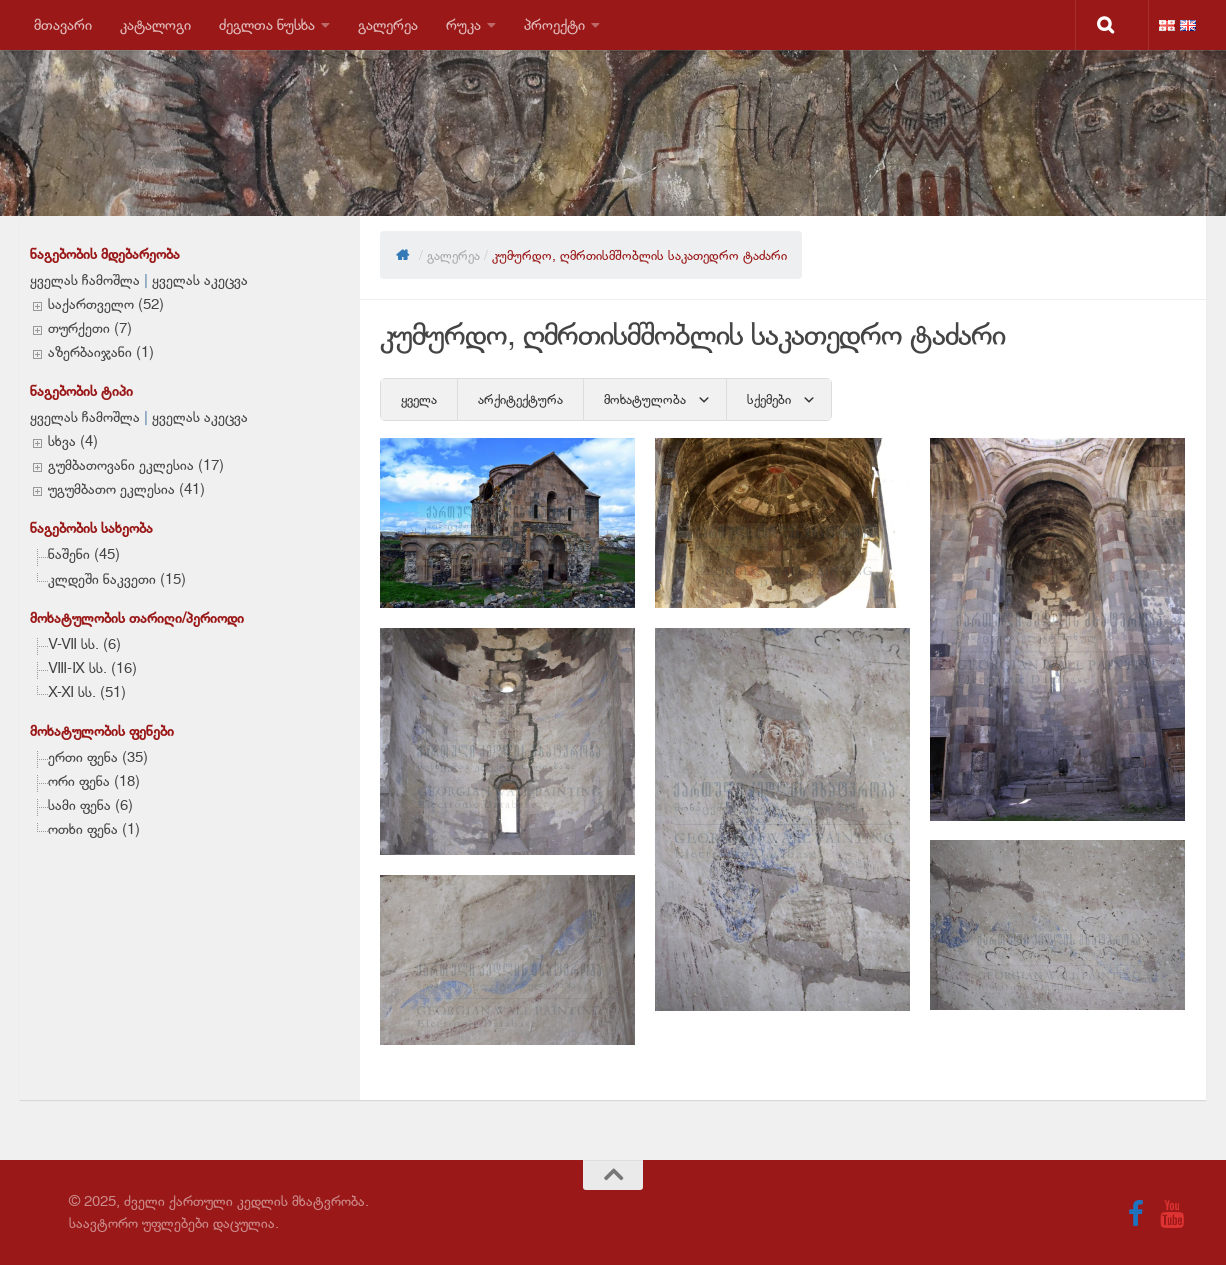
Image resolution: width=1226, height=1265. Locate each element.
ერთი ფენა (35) (98, 757)
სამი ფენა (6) (90, 805)
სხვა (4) (73, 441)
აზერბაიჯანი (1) (101, 352)
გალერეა (388, 24)
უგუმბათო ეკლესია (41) (126, 489)
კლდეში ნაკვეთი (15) (117, 579)
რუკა (463, 24)
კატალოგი (155, 24)
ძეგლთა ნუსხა (267, 24)
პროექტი (554, 24)
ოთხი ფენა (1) (94, 829)
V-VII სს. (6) (84, 644)
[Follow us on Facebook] (1136, 1214)
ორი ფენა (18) (94, 781)
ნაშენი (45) (84, 554)
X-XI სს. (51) (87, 692)
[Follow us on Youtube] (1172, 1214)
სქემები (769, 399)
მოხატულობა (645, 399)
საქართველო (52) (106, 304)
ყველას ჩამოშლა (85, 280)
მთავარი (63, 24)
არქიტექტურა (520, 399)
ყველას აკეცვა (200, 280)
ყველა (419, 399)
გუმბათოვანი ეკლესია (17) (136, 465)
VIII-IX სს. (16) (92, 668)
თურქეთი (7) (90, 328)
